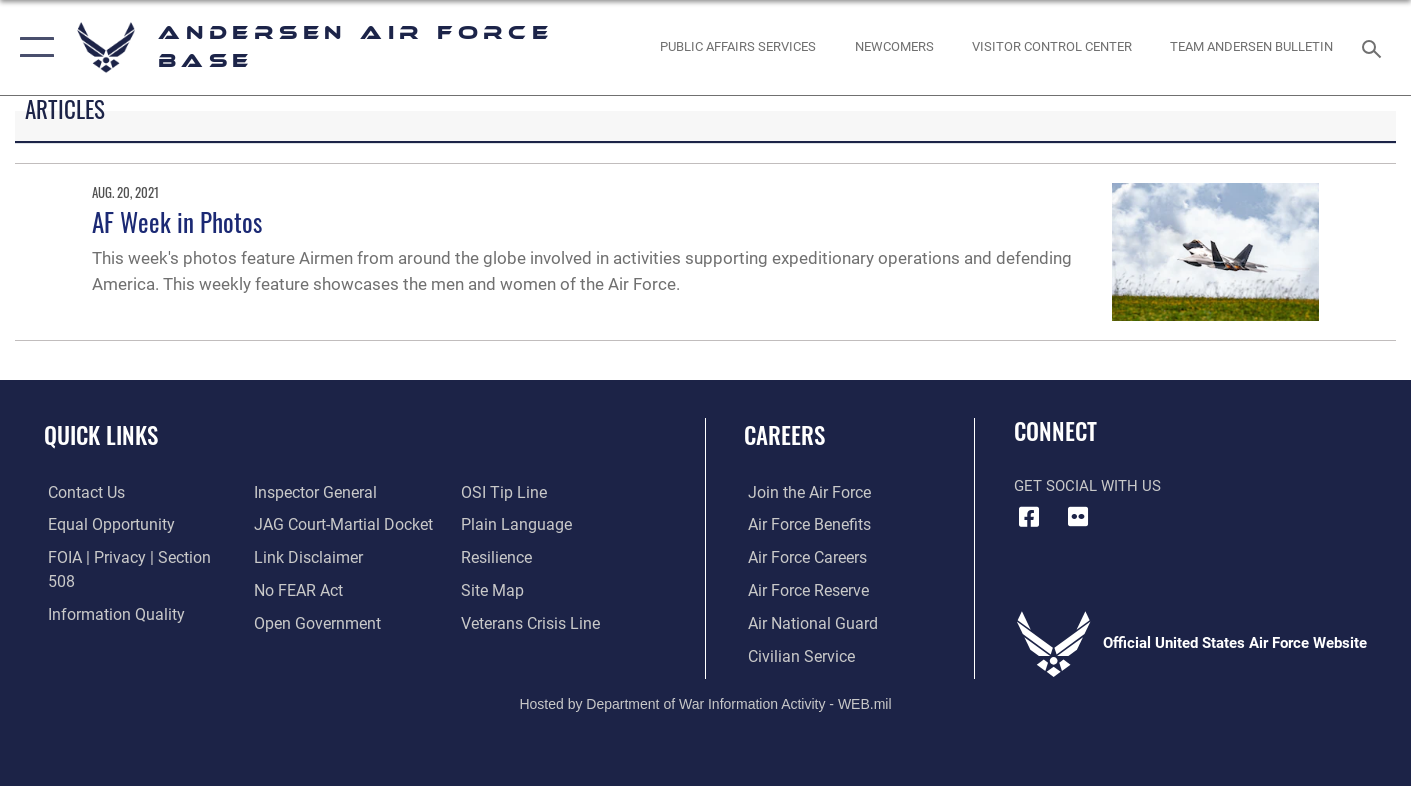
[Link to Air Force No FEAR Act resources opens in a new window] (296, 558)
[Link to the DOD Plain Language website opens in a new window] (512, 493)
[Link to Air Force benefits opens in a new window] (803, 525)
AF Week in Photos (177, 221)
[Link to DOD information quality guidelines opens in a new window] (108, 590)
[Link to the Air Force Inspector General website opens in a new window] (103, 623)
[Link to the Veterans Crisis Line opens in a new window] (529, 590)
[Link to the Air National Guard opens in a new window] (805, 623)
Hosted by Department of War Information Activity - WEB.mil (705, 702)
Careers (784, 435)
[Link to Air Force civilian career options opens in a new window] (795, 656)
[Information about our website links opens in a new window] (305, 525)
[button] (32, 47)
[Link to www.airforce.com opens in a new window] (803, 493)
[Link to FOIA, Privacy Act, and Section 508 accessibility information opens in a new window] (135, 558)
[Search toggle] (1374, 47)
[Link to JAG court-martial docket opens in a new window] (339, 493)
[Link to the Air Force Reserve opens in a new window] (803, 590)
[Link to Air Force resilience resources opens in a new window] (496, 525)
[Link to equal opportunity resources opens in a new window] (103, 525)
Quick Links (101, 435)
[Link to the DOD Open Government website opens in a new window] (312, 590)
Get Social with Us (1087, 486)
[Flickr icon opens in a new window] (1078, 517)
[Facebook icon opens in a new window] (1029, 517)
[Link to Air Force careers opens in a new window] (802, 558)
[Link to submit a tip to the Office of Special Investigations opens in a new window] (293, 623)
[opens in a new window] (738, 47)
